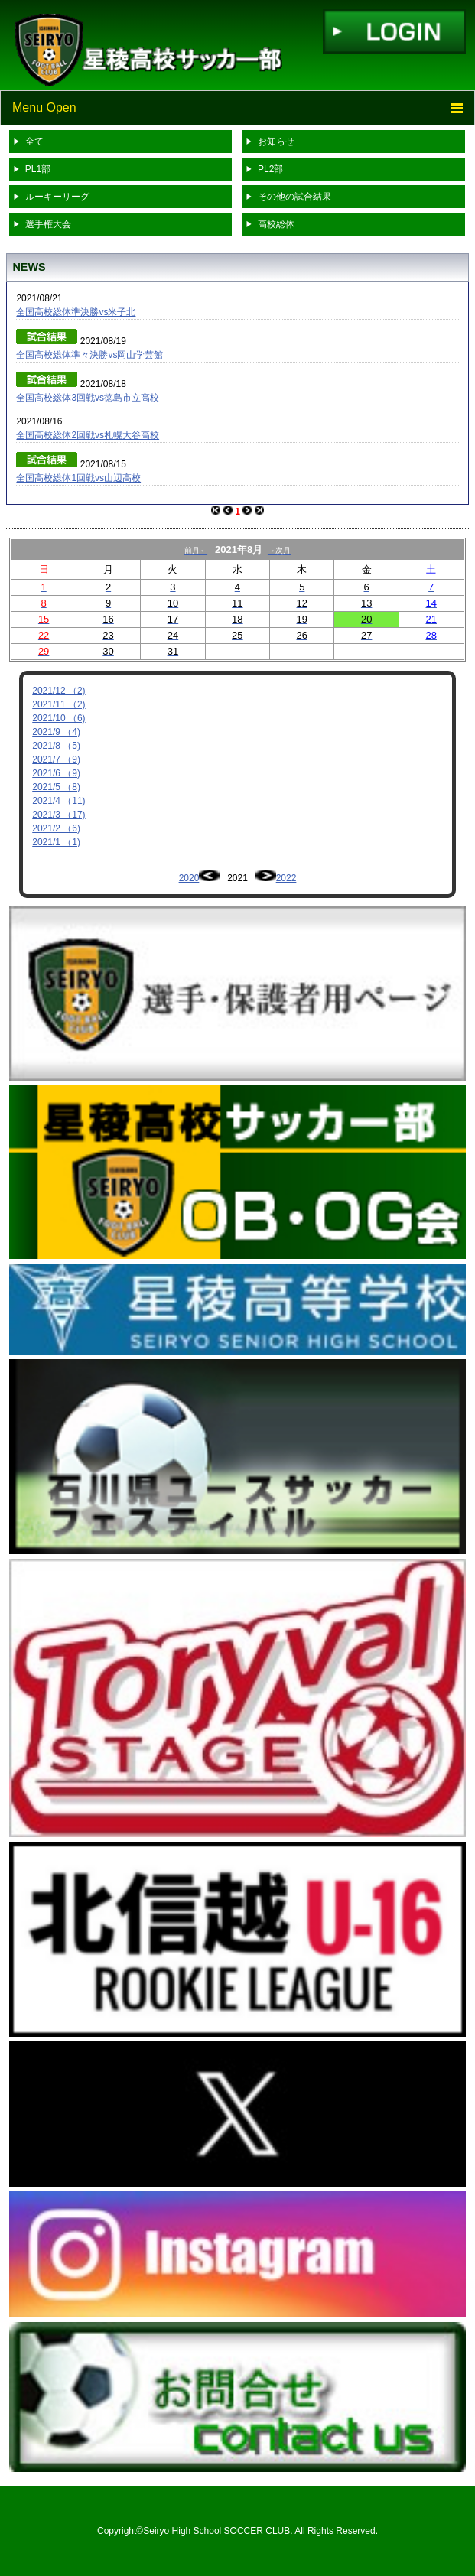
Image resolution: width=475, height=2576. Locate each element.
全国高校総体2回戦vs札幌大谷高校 (87, 435)
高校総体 (276, 224)
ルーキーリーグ (57, 196)
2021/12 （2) (58, 690)
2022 (286, 878)
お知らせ (276, 141)
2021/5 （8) (56, 787)
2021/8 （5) (56, 745)
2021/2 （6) (56, 828)
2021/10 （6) (58, 718)
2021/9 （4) (56, 732)
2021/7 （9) (56, 759)
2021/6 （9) (56, 773)
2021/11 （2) (58, 704)
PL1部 (37, 169)
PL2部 (270, 169)
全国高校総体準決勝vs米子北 (75, 312)
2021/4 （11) (58, 800)
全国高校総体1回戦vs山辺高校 (78, 478)
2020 (189, 878)
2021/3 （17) (58, 814)
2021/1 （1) (56, 842)
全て (34, 141)
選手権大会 (48, 224)
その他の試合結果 (294, 196)
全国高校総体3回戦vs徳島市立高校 (87, 397)
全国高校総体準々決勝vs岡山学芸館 (89, 355)
